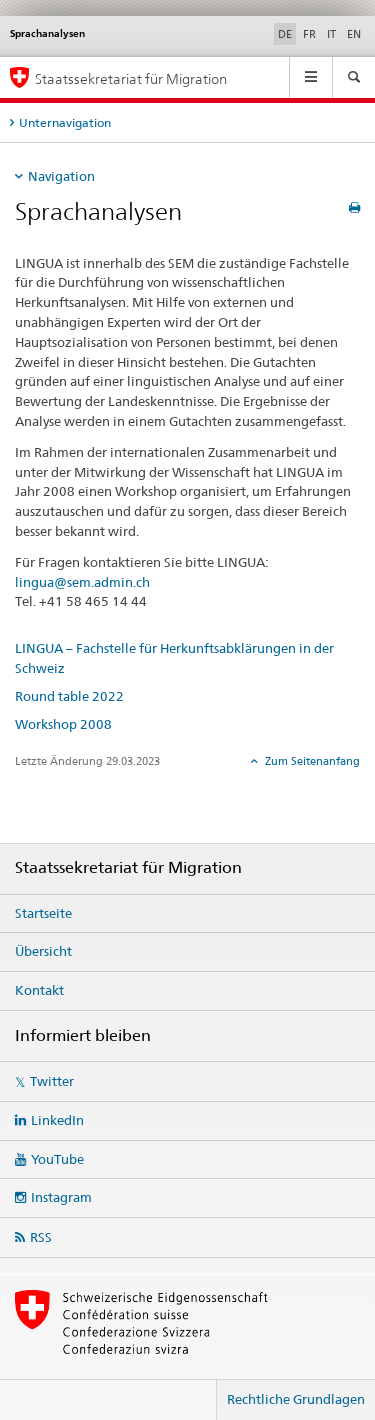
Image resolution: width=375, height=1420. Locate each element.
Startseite (43, 913)
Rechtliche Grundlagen (296, 1399)
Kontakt (39, 990)
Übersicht (43, 951)
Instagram (61, 1197)
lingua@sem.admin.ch (82, 582)
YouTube (57, 1159)
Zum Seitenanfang (311, 761)
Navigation (61, 176)
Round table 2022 (69, 696)
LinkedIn (57, 1120)
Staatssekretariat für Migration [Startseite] (131, 78)
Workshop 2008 (63, 724)
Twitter (52, 1081)
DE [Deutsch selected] (285, 34)
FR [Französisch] (309, 34)
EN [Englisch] (354, 34)
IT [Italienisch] (331, 34)
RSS (41, 1237)
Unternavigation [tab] (65, 122)
